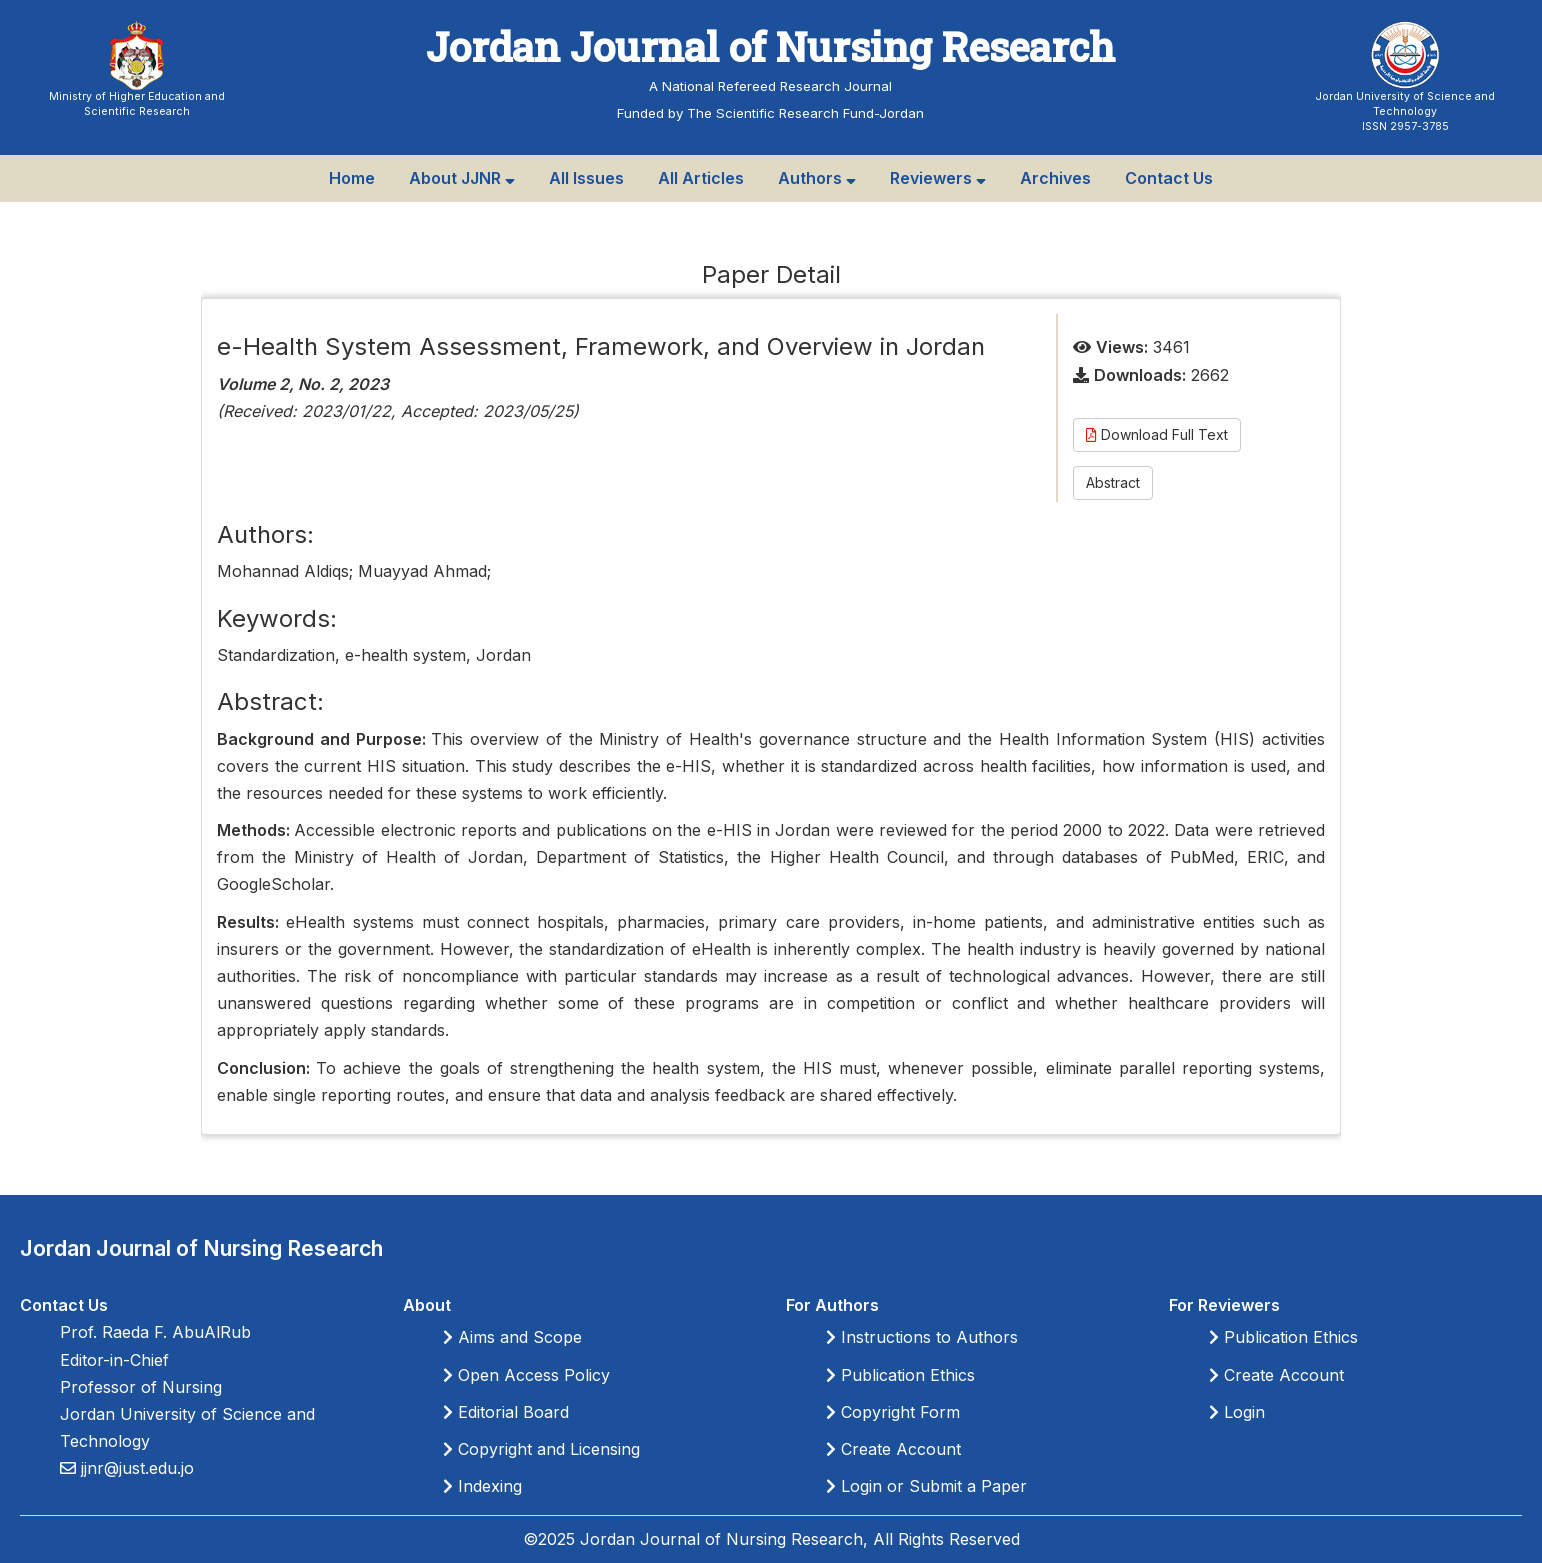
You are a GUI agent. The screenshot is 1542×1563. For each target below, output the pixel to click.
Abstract (1113, 482)
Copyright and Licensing (541, 1449)
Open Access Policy (526, 1375)
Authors (817, 178)
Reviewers (938, 178)
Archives (1055, 178)
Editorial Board (506, 1412)
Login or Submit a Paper (926, 1486)
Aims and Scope (512, 1337)
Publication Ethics (900, 1375)
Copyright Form (893, 1412)
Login (1237, 1412)
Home (352, 178)
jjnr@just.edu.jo (135, 1468)
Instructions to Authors (922, 1337)
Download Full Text (1157, 434)
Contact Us (1169, 178)
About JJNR (462, 178)
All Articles (701, 178)
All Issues (586, 178)
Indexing (482, 1486)
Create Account (893, 1449)
